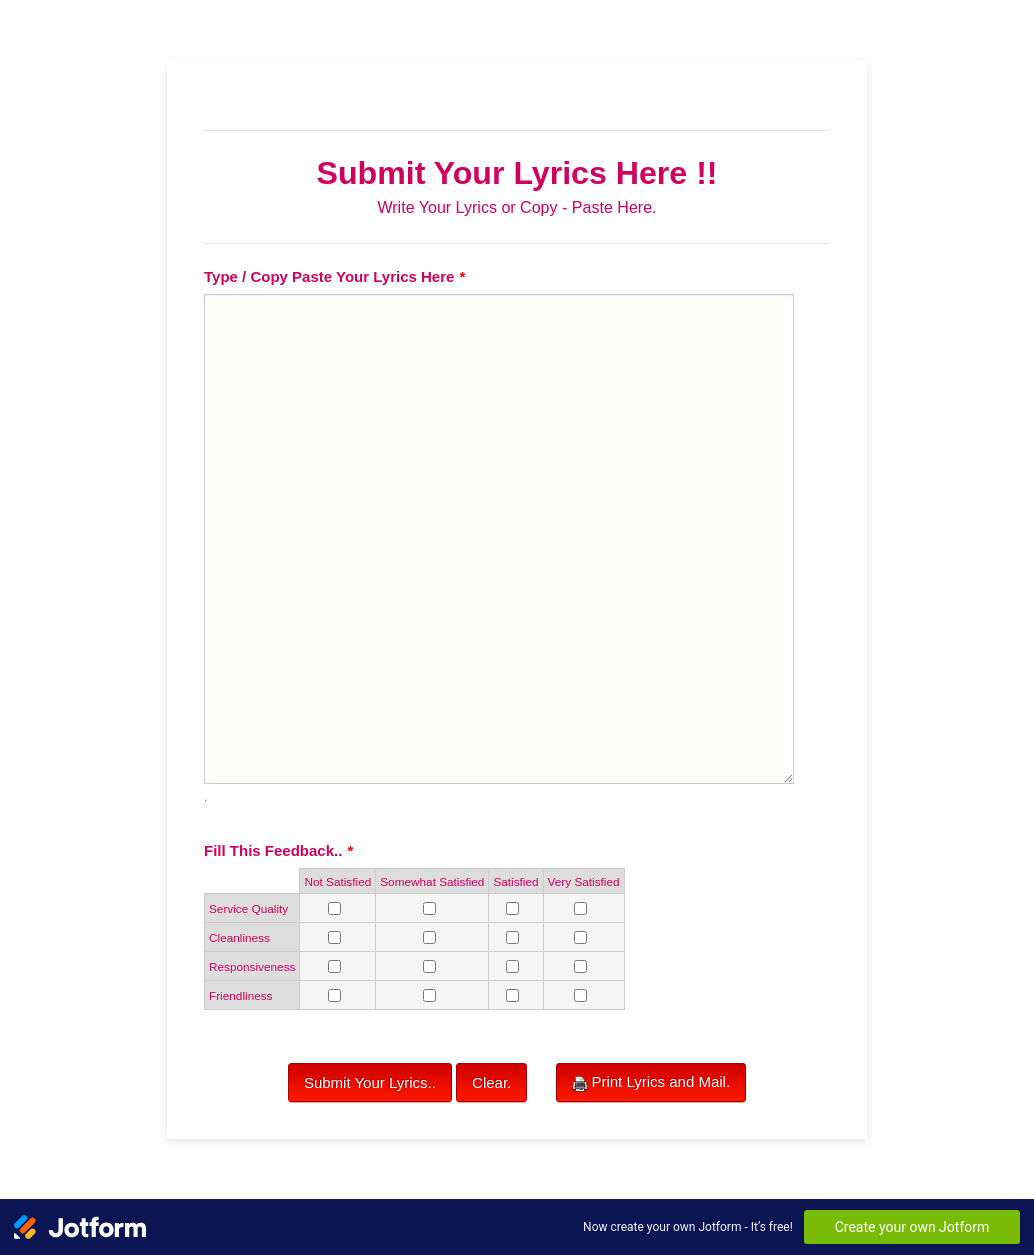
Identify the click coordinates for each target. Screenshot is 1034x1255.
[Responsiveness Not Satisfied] (334, 966)
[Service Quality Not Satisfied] (334, 908)
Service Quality (248, 908)
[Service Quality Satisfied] (512, 908)
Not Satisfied (337, 881)
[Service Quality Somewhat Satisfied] (429, 908)
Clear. (491, 1082)
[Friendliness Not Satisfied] (334, 995)
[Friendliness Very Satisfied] (580, 995)
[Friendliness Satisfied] (512, 995)
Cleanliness (239, 937)
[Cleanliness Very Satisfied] (580, 937)
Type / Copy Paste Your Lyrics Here (334, 276)
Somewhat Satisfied (432, 881)
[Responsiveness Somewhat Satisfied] (429, 966)
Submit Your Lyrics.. (370, 1082)
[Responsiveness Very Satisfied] (580, 966)
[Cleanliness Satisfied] (512, 937)
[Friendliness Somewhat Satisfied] (429, 995)
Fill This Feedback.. (278, 850)
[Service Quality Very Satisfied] (580, 908)
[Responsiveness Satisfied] (512, 966)
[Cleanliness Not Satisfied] (334, 937)
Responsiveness (252, 966)
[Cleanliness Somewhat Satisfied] (429, 937)
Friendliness (241, 995)
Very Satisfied (584, 881)
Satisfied (515, 881)
